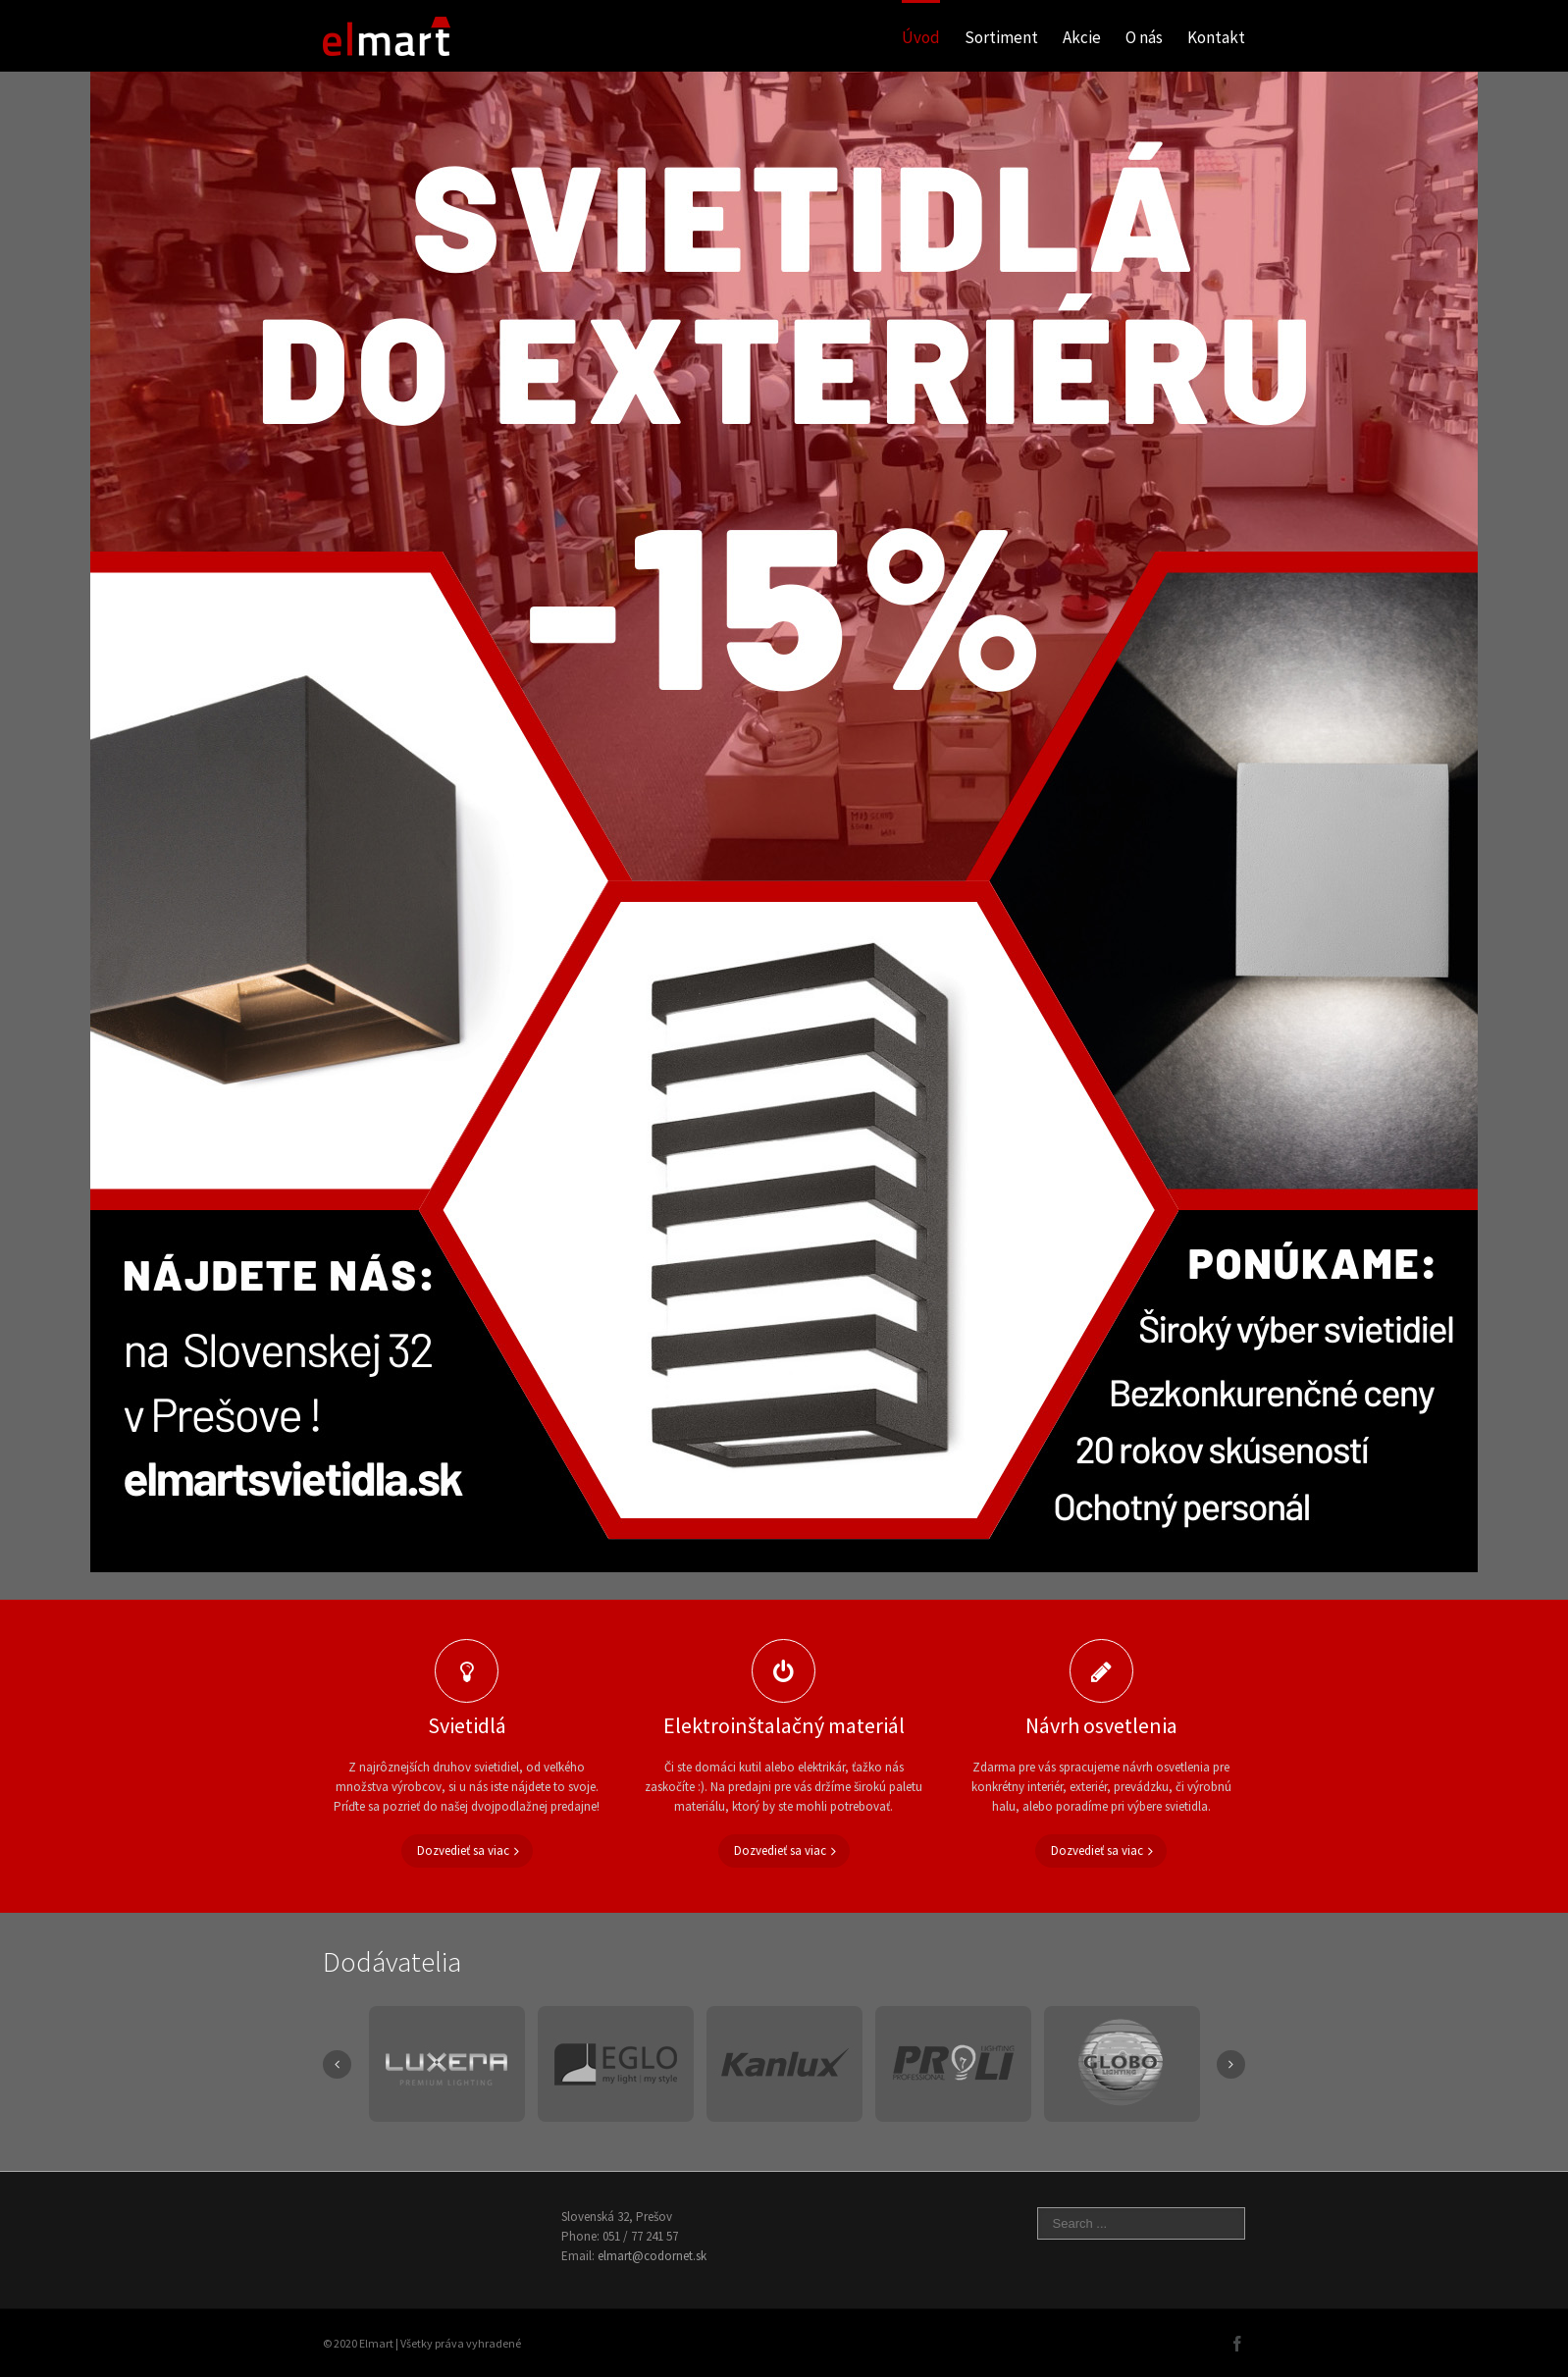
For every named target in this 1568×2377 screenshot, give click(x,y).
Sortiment (1001, 37)
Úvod (921, 37)
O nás (1144, 37)
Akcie (1082, 37)
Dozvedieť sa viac (463, 1850)
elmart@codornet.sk (652, 2255)
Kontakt (1216, 37)
